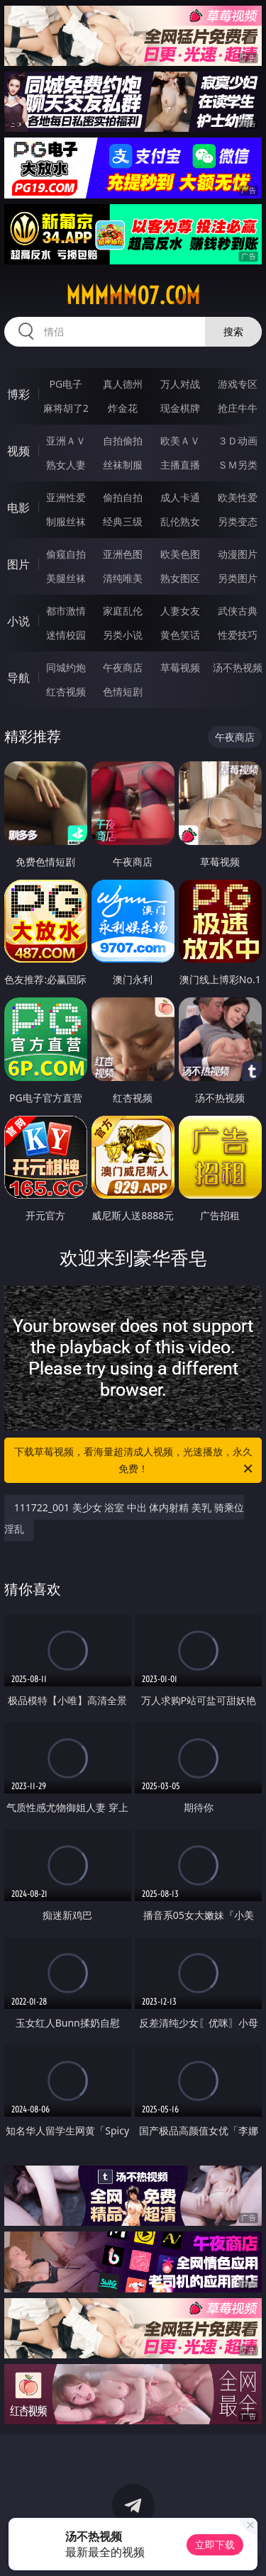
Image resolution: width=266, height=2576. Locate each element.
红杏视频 (66, 691)
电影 (18, 507)
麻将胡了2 (66, 408)
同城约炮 (66, 667)
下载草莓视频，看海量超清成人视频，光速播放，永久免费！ (134, 1461)
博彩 (18, 394)
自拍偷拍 (123, 440)
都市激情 (66, 610)
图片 (18, 564)
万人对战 (180, 384)
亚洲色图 (123, 554)
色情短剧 (123, 691)
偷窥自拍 (66, 554)
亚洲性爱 (66, 497)
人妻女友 (180, 610)
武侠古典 (237, 610)
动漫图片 (237, 554)
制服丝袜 (66, 521)
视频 (18, 451)
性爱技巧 (237, 635)
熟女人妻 (66, 464)
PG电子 (65, 384)
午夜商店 (123, 667)
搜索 (233, 331)
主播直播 (180, 464)
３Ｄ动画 (237, 440)
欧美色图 (180, 554)
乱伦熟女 (180, 521)
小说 (18, 621)
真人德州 (123, 384)
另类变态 (237, 521)
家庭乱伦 (123, 610)
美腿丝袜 (66, 578)
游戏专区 (237, 384)
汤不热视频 (237, 667)
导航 (18, 677)
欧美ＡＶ (180, 440)
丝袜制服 (123, 464)
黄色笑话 (180, 635)
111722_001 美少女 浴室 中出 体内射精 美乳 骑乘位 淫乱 (124, 1518)
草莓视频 (180, 667)
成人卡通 (180, 497)
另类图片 (237, 578)
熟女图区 (180, 578)
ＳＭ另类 (237, 464)
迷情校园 (66, 635)
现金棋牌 (180, 408)
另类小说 (123, 635)
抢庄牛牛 (237, 408)
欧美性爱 (237, 497)
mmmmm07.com (133, 295)
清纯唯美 (123, 578)
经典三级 (123, 521)
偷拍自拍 (123, 497)
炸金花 (123, 408)
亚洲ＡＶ (66, 440)
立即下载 (215, 2544)
